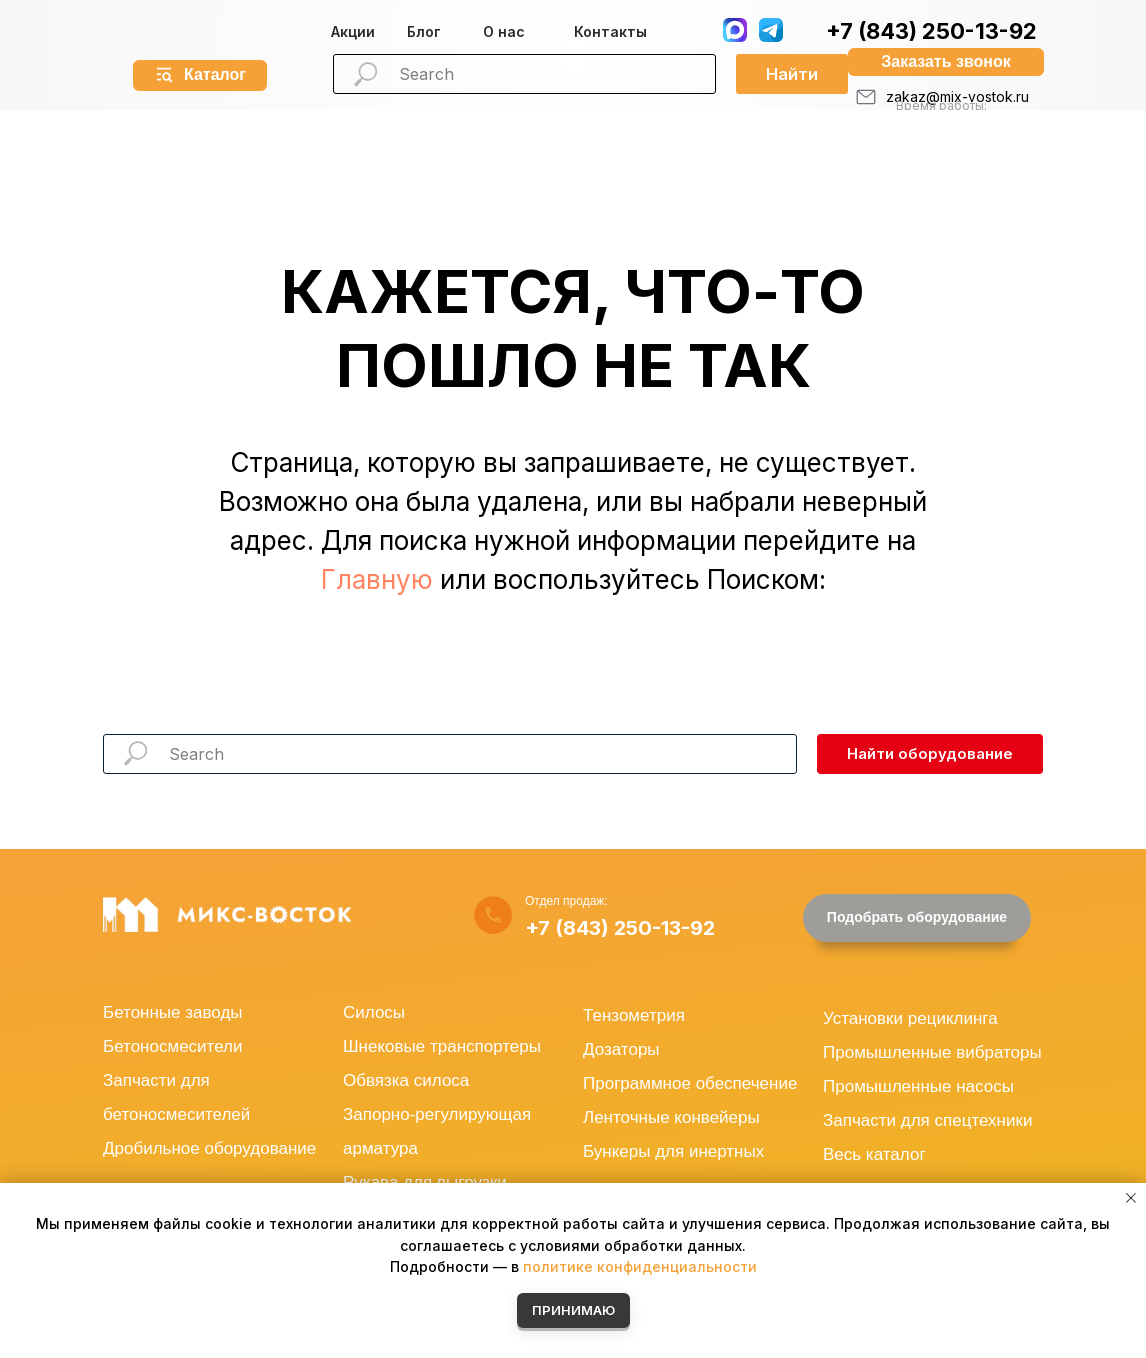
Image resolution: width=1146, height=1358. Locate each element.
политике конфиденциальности (640, 1266)
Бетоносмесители (172, 1046)
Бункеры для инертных (673, 1151)
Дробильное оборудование (209, 1148)
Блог (424, 31)
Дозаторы (621, 1049)
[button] (946, 62)
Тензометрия (634, 1015)
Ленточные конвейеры (671, 1117)
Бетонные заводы (173, 1012)
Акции (353, 31)
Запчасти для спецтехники (927, 1120)
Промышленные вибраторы (932, 1052)
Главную (377, 579)
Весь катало (871, 1154)
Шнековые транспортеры (442, 1046)
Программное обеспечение (690, 1083)
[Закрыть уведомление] (1131, 1198)
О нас (504, 31)
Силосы (374, 1012)
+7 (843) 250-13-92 (931, 31)
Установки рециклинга (910, 1018)
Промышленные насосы (918, 1086)
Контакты (610, 31)
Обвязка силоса (406, 1080)
